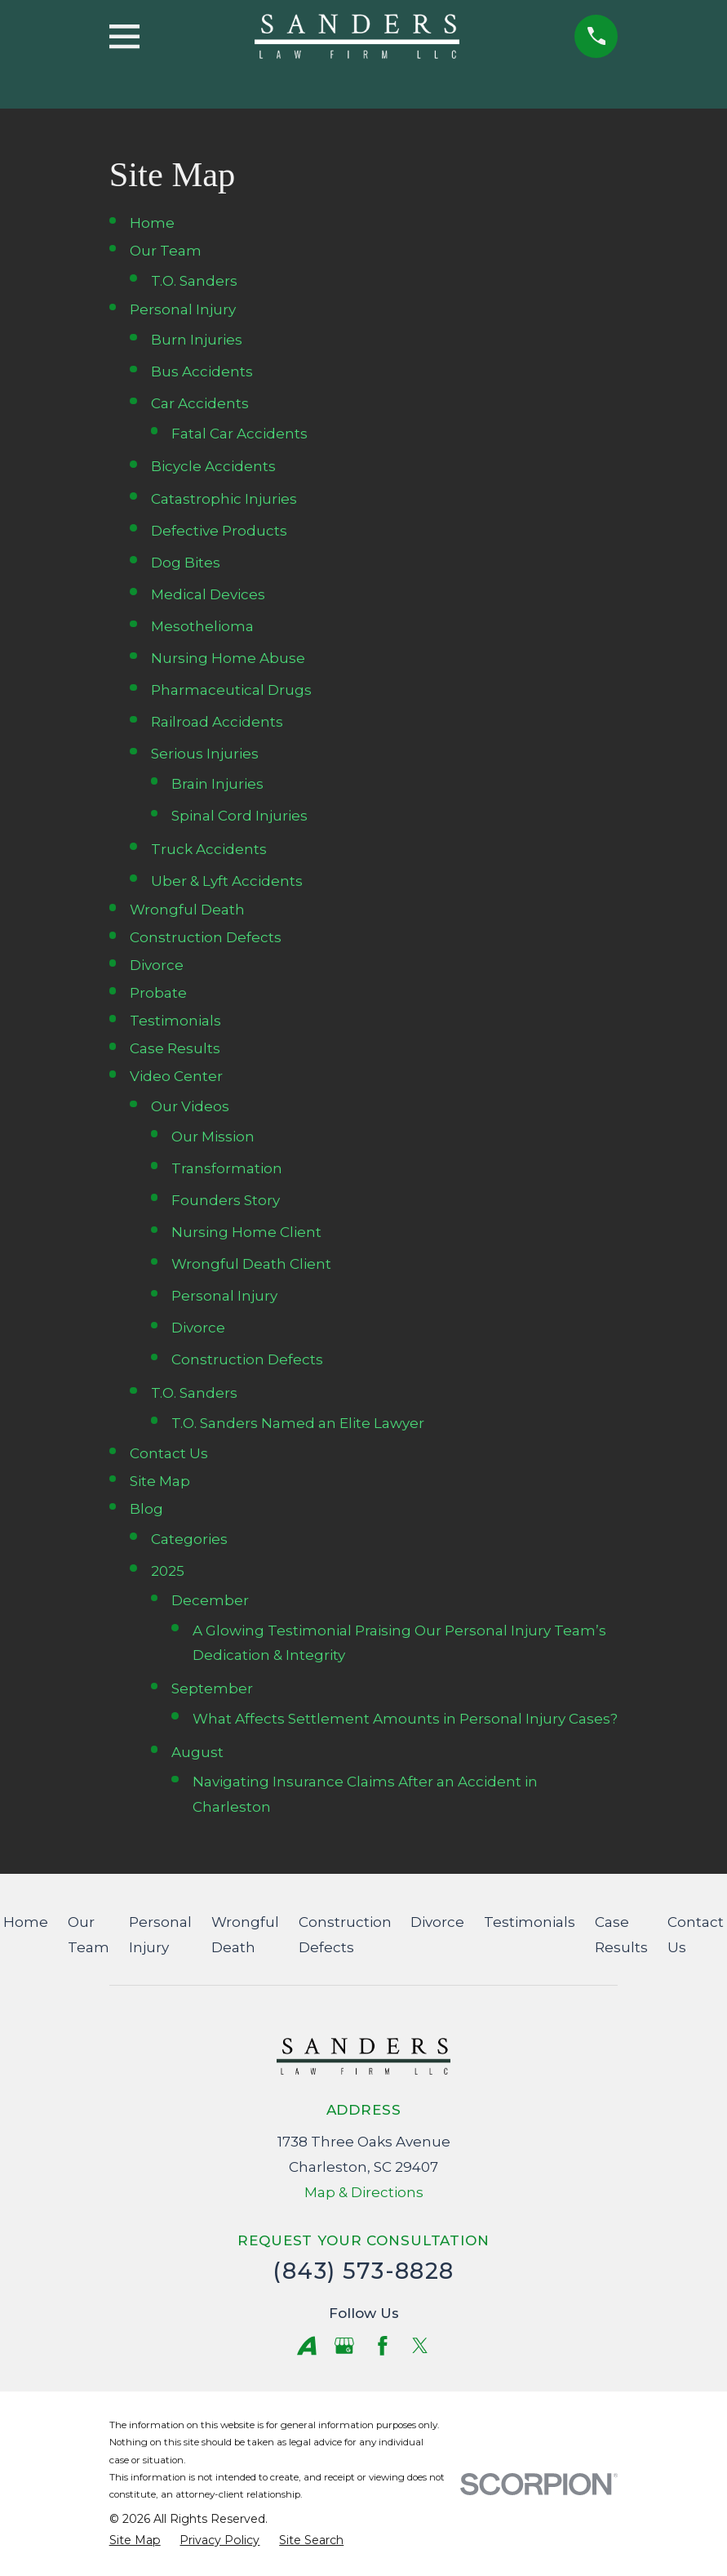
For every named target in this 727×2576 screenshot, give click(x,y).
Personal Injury (183, 309)
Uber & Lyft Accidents (227, 881)
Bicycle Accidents (213, 466)
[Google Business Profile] (344, 2346)
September (212, 1688)
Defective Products (219, 531)
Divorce (157, 965)
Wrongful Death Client (251, 1264)
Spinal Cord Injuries (239, 816)
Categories (189, 1539)
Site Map (160, 1481)
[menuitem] (135, 2541)
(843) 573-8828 (363, 2271)
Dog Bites (185, 562)
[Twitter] (420, 2346)
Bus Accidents (202, 371)
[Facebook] (382, 2346)
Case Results (175, 1048)
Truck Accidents (209, 849)
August (197, 1752)
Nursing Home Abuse (228, 658)
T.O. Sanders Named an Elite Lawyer (297, 1423)
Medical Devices (208, 594)
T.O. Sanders (194, 281)
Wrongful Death (187, 909)
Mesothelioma (202, 626)
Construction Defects (205, 937)
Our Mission (213, 1136)
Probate (158, 993)
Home (152, 223)
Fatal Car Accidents (239, 433)
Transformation (226, 1168)
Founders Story (225, 1200)
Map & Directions (363, 2192)
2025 (167, 1571)
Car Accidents (200, 403)
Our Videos (190, 1106)
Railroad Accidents (217, 722)
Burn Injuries (196, 339)
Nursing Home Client (246, 1232)
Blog (146, 1509)
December (210, 1600)
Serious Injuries (205, 753)
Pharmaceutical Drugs (231, 690)
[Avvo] (307, 2346)
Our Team (166, 250)
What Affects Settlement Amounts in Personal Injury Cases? (405, 1719)
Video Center (176, 1076)
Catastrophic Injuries (224, 499)
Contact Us (169, 1453)
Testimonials (175, 1020)
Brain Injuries (217, 784)
